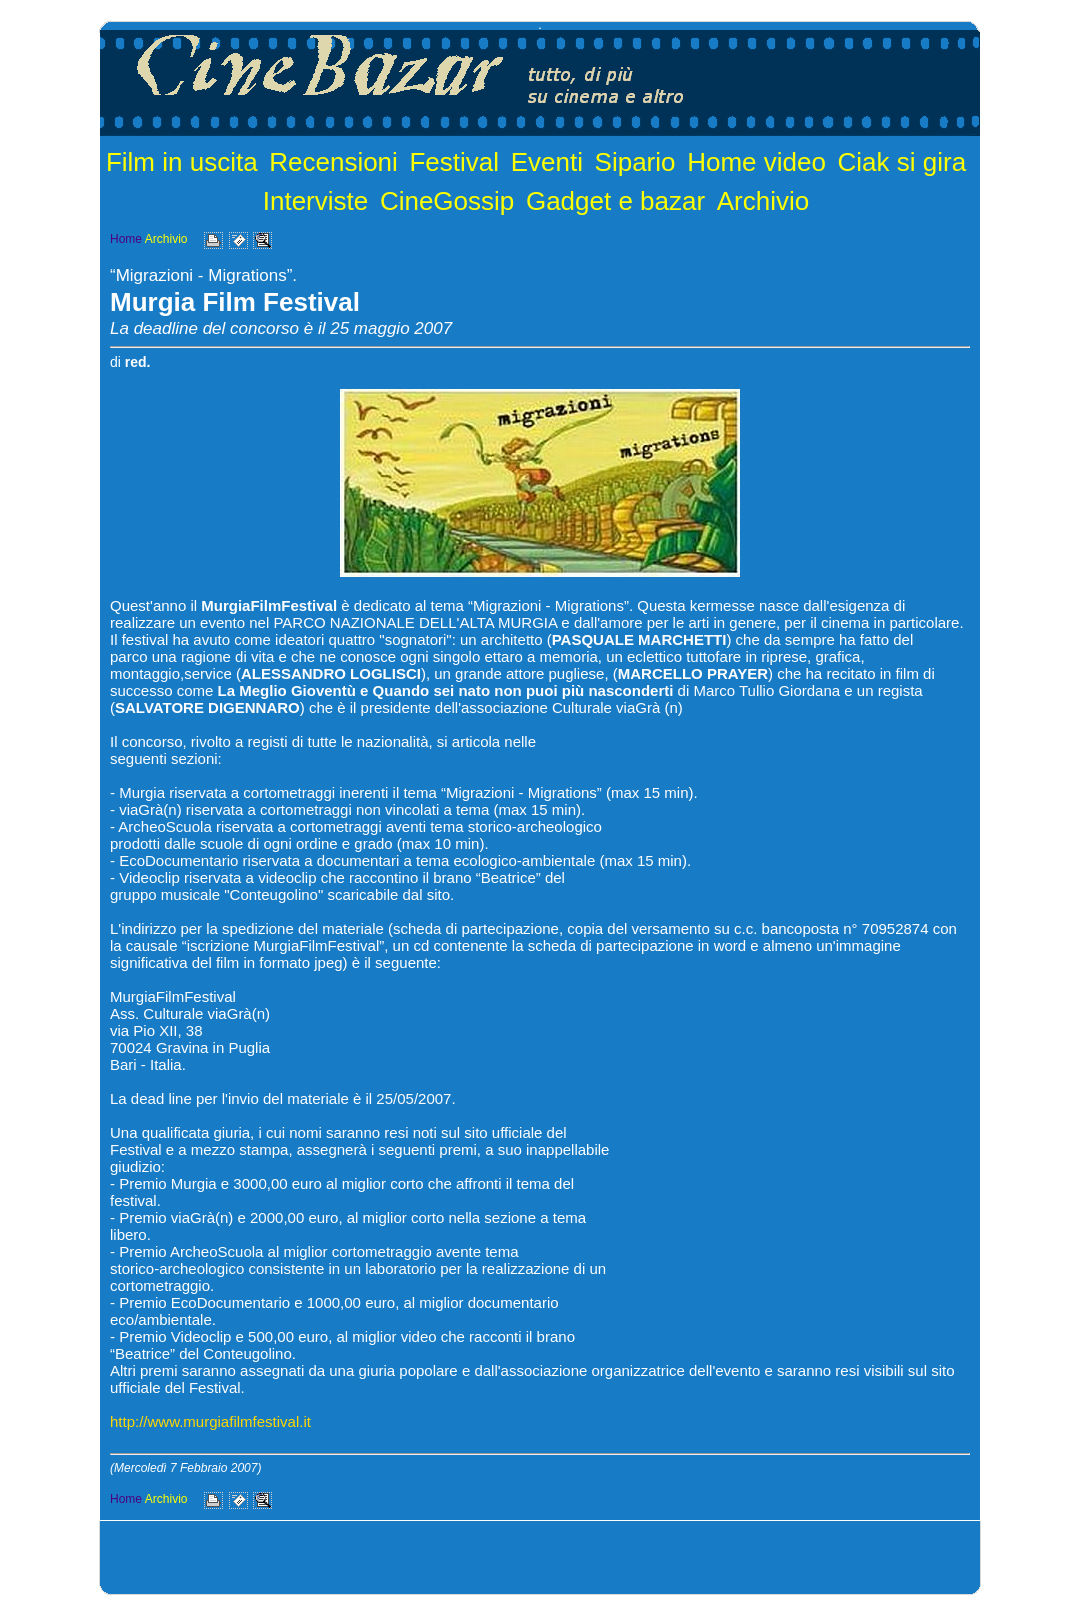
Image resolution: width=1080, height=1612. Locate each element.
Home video (756, 162)
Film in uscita (182, 162)
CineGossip (447, 201)
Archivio (763, 201)
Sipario (635, 162)
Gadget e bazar (615, 201)
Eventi (547, 162)
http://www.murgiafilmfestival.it (210, 1421)
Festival (454, 162)
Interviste (316, 201)
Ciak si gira (902, 162)
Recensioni (333, 162)
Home (126, 239)
